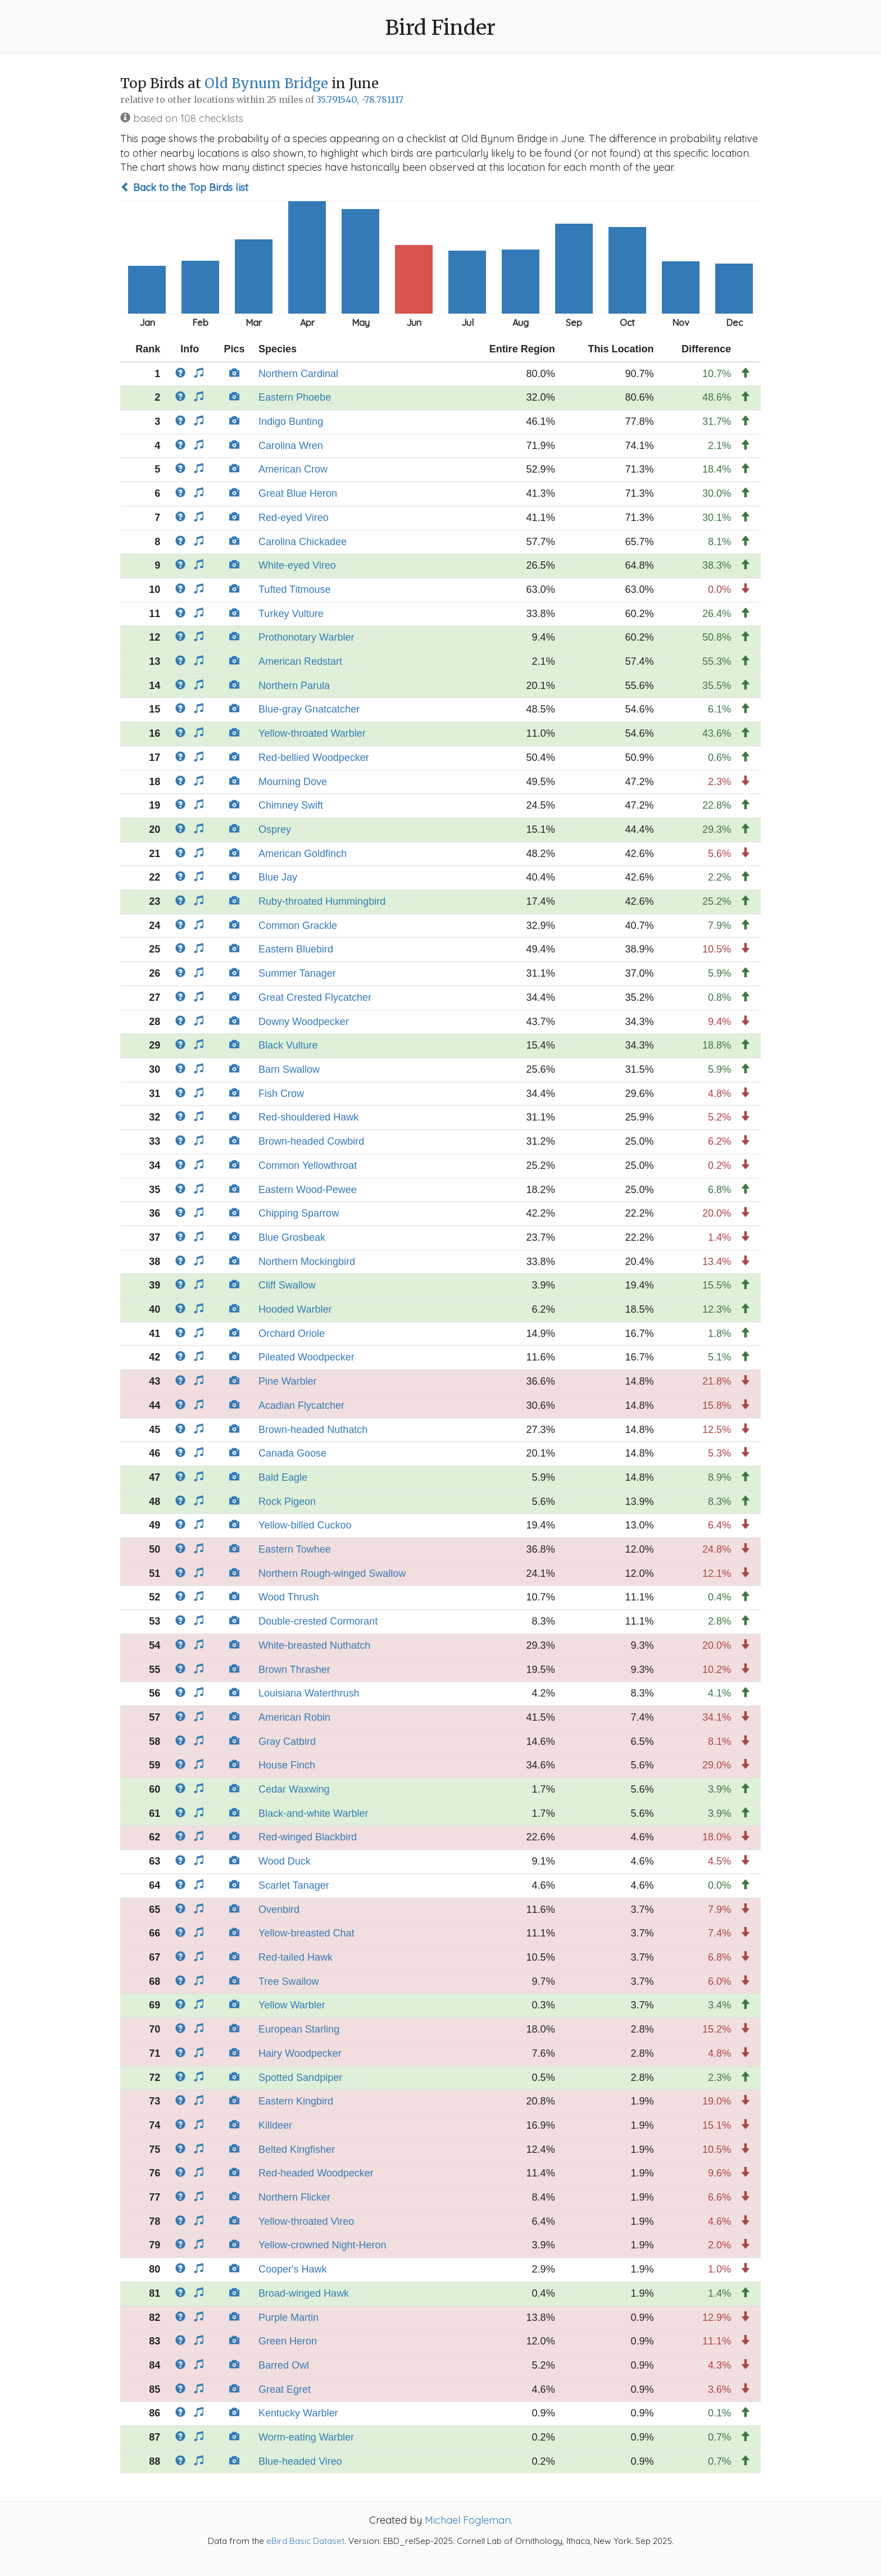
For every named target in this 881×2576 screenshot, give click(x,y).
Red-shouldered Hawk (308, 1117)
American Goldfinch (302, 853)
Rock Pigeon (287, 1501)
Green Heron (287, 2341)
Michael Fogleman (468, 2520)
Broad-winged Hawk (303, 2293)
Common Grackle (297, 925)
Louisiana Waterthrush (308, 1693)
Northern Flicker (294, 2197)
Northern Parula (294, 685)
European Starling (298, 2029)
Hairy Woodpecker (300, 2053)
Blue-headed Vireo (300, 2461)
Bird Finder (440, 27)
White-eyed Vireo (297, 565)
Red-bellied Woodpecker (313, 757)
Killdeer (275, 2125)
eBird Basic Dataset (305, 2541)
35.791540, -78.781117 (359, 99)
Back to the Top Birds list (184, 187)
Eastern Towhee (294, 1549)
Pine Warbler (287, 1381)
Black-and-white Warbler (313, 1813)
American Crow (293, 469)
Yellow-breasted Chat (306, 1933)
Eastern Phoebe (294, 397)
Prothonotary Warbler (306, 637)
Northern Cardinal (298, 373)
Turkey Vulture (291, 613)
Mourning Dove (292, 781)
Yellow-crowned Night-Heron (322, 2245)
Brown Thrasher (294, 1669)
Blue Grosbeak (291, 1237)
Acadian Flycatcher (301, 1405)
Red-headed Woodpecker (316, 2173)
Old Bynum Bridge (266, 83)
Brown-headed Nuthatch (312, 1429)
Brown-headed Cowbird (311, 1141)
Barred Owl (283, 2365)
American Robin (294, 1717)
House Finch (286, 1765)
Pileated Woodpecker (306, 1357)
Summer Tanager (297, 973)
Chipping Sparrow (298, 1213)
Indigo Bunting (290, 421)
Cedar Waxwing (293, 1789)
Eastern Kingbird (295, 2101)
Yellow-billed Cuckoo (304, 1525)
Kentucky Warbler (298, 2413)
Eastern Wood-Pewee (307, 1189)
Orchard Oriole (291, 1333)
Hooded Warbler (294, 1309)
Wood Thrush (288, 1597)
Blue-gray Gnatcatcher (309, 709)
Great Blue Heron (297, 493)
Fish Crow (281, 1093)
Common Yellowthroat (307, 1165)
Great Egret (284, 2389)
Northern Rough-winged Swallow (332, 1573)
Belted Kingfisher (296, 2149)
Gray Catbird (287, 1741)
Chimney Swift (290, 805)
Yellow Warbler (291, 2005)
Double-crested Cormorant (318, 1621)
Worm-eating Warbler (306, 2437)
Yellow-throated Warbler (312, 733)
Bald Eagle (282, 1477)
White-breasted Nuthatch (314, 1645)
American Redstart (300, 661)
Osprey (274, 829)
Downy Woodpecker (303, 1021)
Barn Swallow (289, 1069)
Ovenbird (278, 1909)
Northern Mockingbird (306, 1261)
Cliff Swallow (287, 1285)
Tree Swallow (288, 1981)
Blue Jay (277, 877)
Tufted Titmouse (294, 589)
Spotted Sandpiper (300, 2077)
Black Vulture (287, 1045)
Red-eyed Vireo (293, 517)
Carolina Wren (290, 445)
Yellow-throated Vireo (306, 2221)
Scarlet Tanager (293, 1885)
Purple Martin (288, 2317)
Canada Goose (292, 1453)
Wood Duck (284, 1861)
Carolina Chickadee (302, 541)
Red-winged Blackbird (307, 1837)
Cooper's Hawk (292, 2269)
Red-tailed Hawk (295, 1957)
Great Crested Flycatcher (314, 997)
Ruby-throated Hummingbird (321, 901)
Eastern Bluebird (295, 949)
